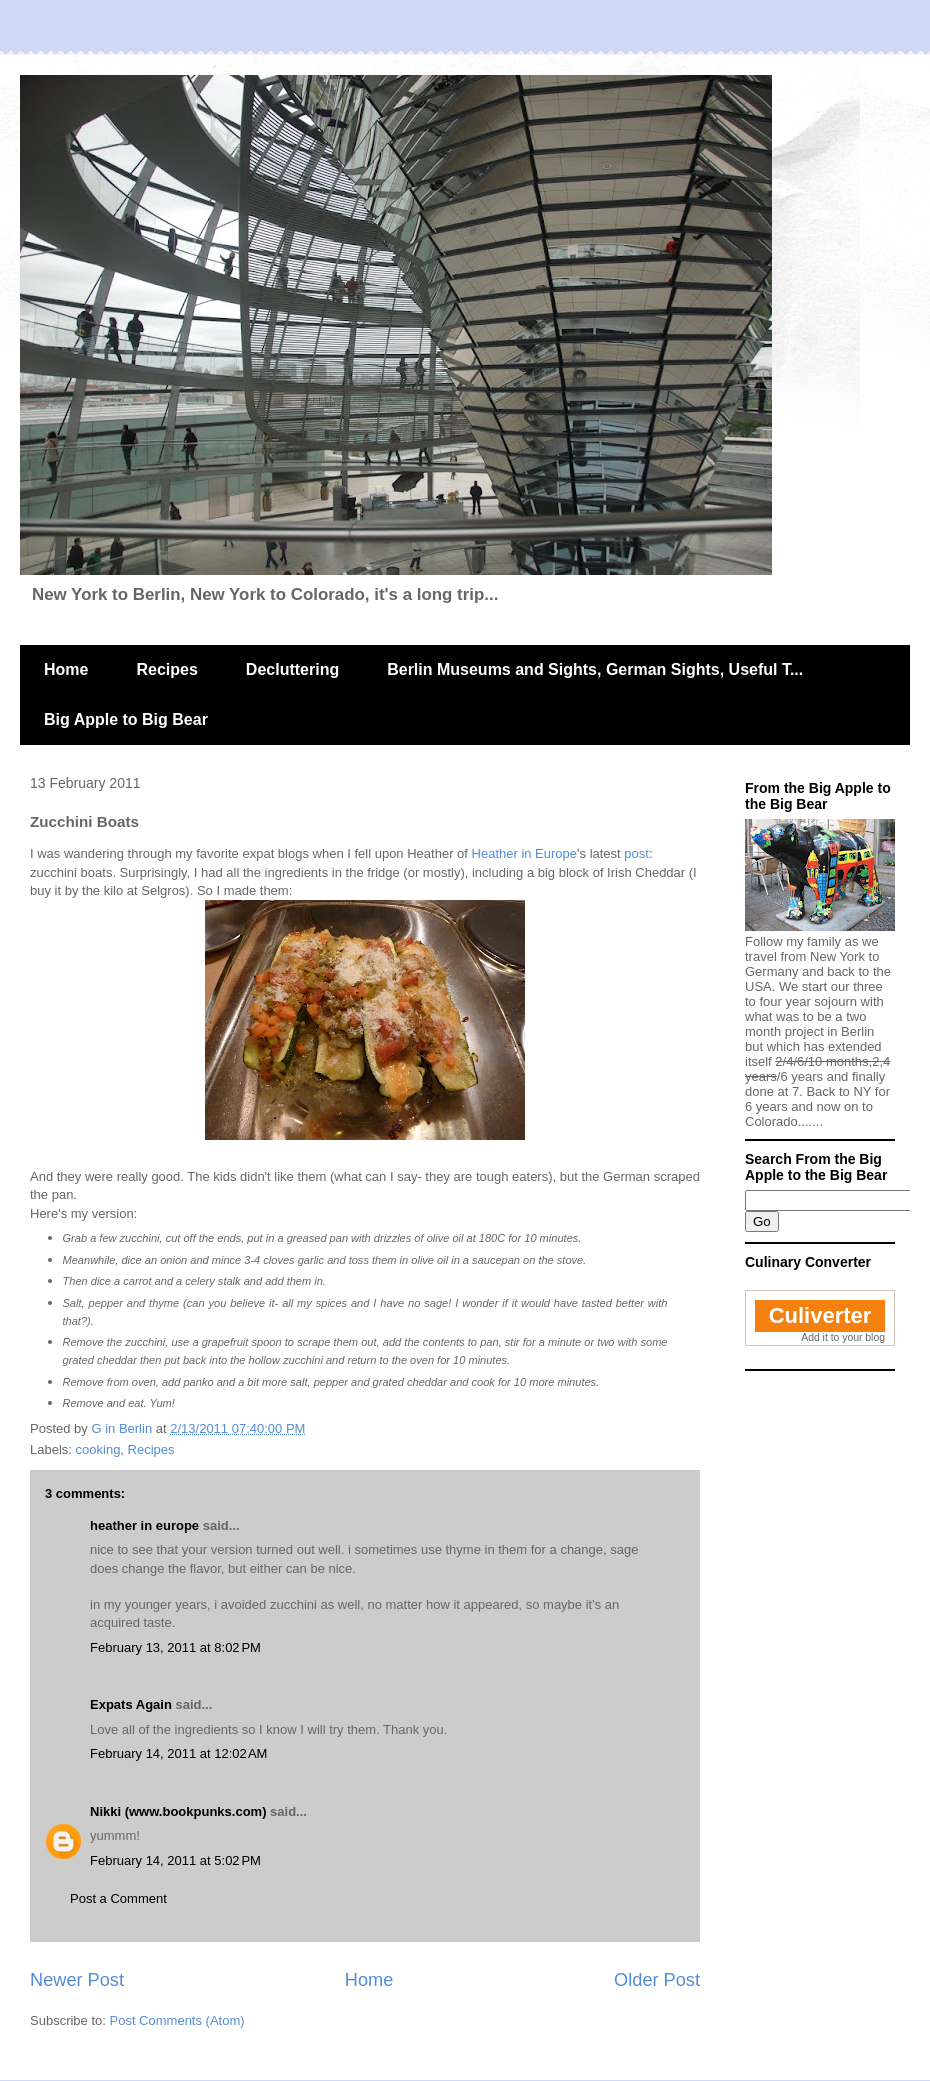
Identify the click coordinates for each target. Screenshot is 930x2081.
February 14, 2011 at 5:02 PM (175, 1860)
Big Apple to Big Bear (126, 719)
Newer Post (77, 1980)
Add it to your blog (843, 1337)
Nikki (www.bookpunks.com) (178, 1811)
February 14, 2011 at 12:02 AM (178, 1753)
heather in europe (144, 1525)
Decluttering (292, 669)
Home (66, 669)
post (636, 853)
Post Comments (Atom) (177, 2020)
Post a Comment (118, 1898)
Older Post (657, 1980)
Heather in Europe (525, 853)
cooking (98, 1449)
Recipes (166, 669)
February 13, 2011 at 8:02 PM (175, 1647)
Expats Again (131, 1704)
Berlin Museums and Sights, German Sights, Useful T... (595, 669)
